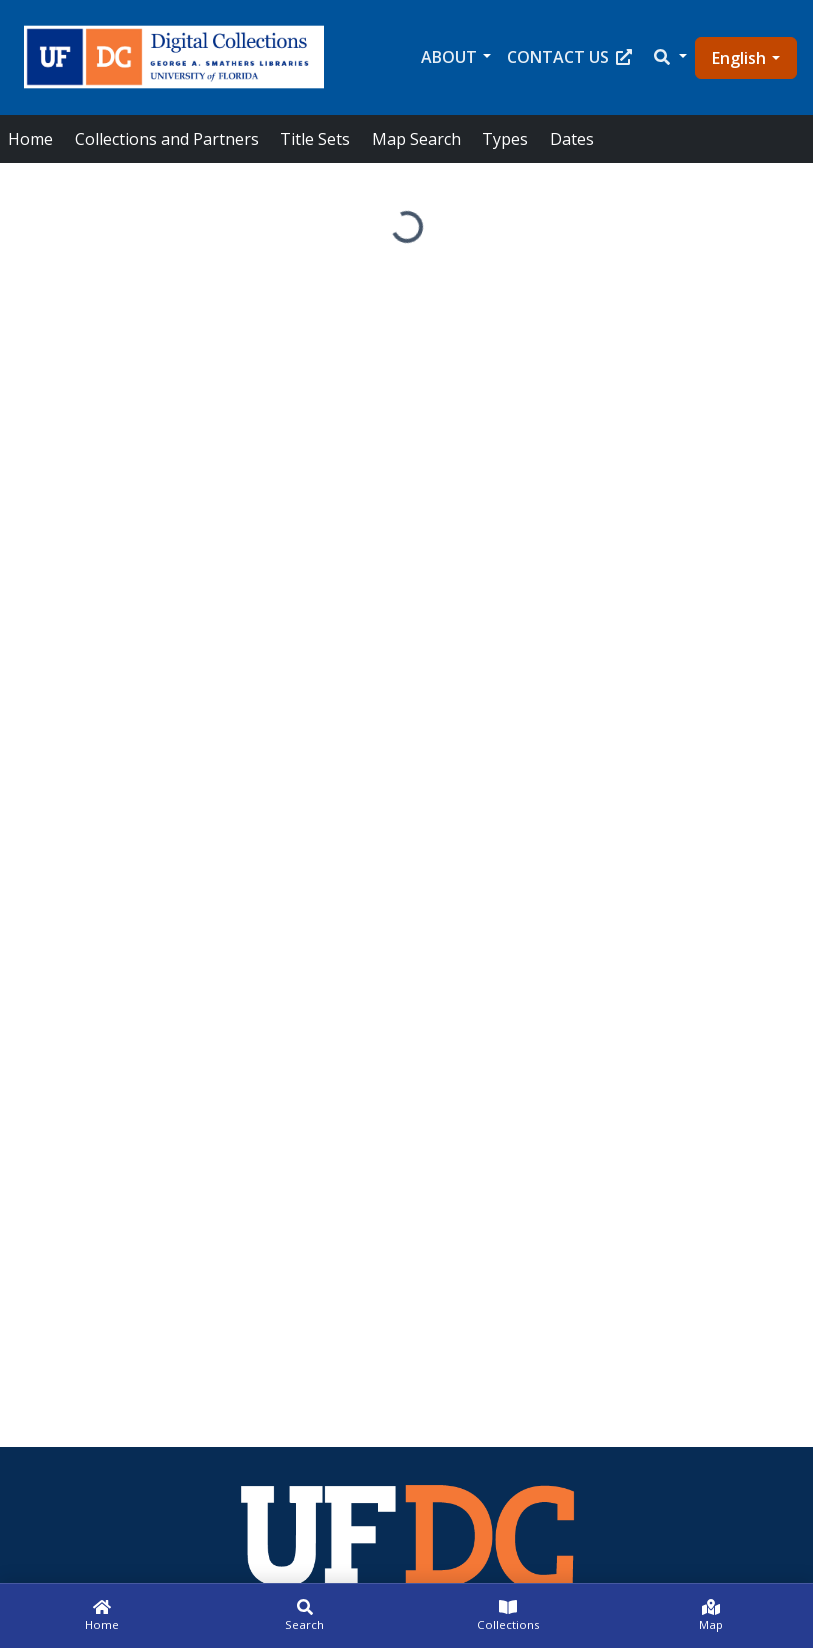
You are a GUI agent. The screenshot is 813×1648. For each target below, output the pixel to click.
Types (505, 139)
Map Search (416, 139)
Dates (572, 139)
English (739, 58)
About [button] (449, 57)
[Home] (101, 1616)
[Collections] (508, 1616)
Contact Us (569, 57)
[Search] (304, 1616)
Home (30, 139)
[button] (669, 57)
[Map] (711, 1616)
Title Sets (315, 139)
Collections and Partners (167, 139)
